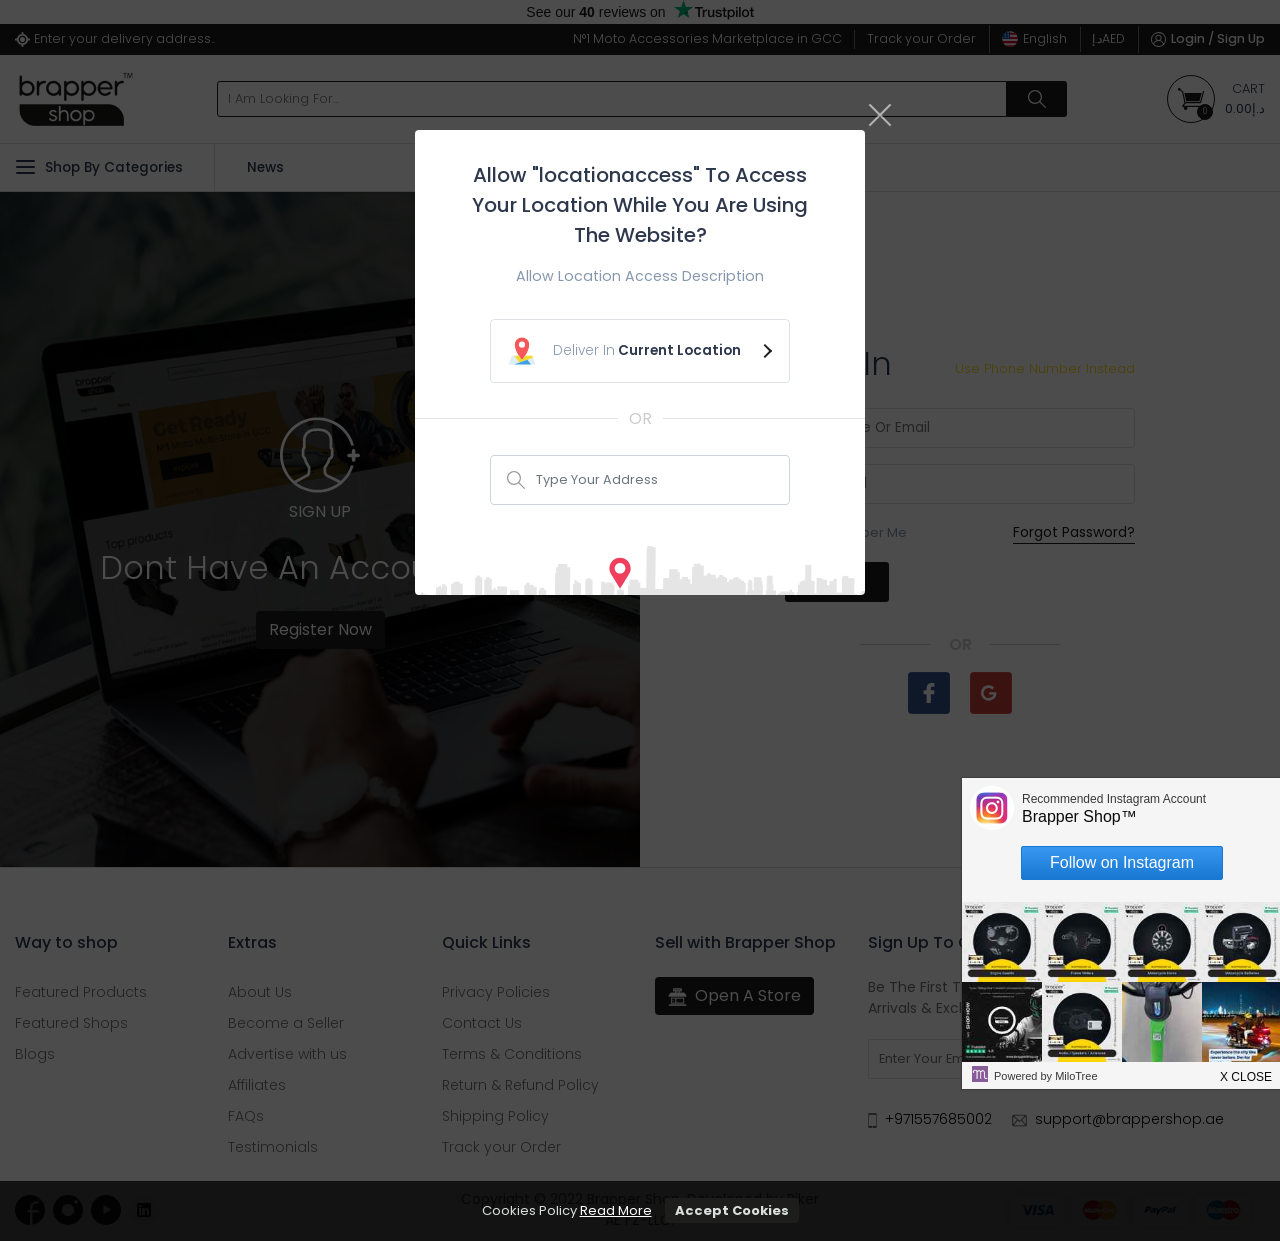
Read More (616, 1210)
